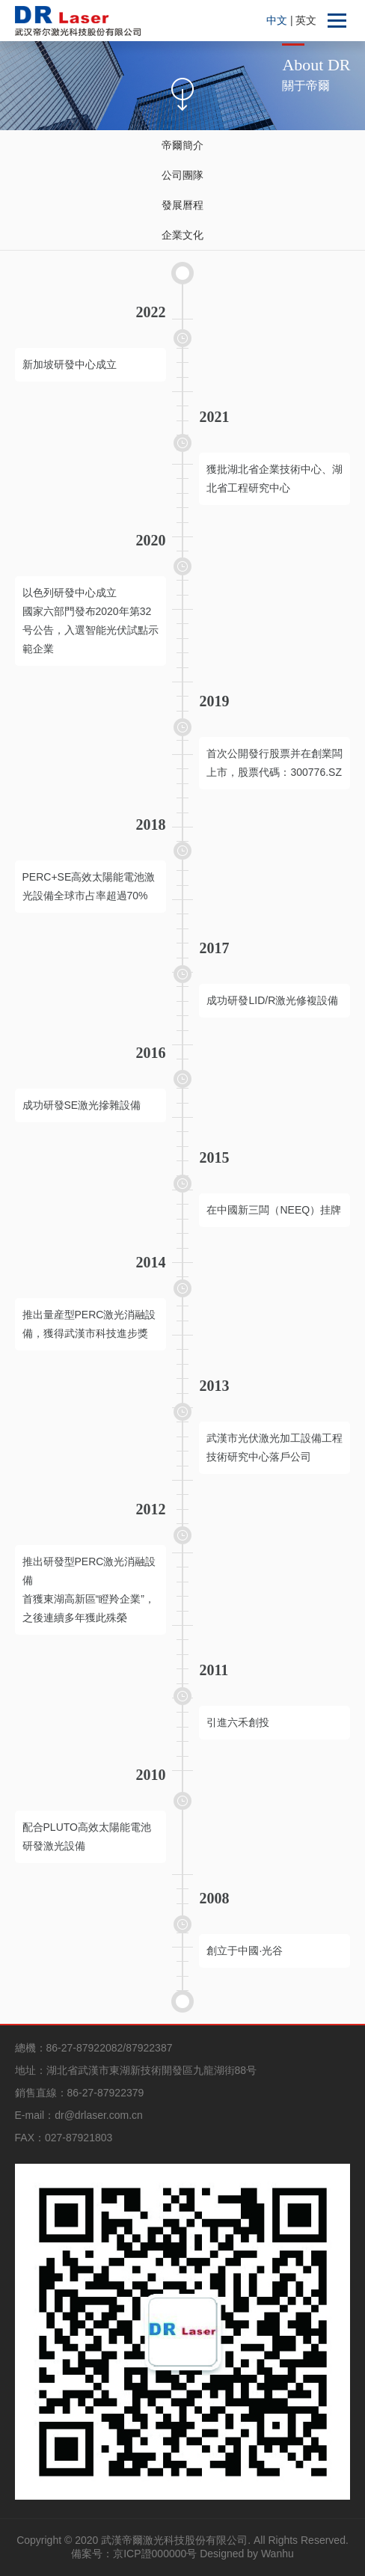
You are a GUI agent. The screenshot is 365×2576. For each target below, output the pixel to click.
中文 (278, 20)
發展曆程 (182, 205)
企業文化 (182, 235)
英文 (305, 20)
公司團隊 (182, 175)
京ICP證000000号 (155, 2554)
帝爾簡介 (182, 145)
